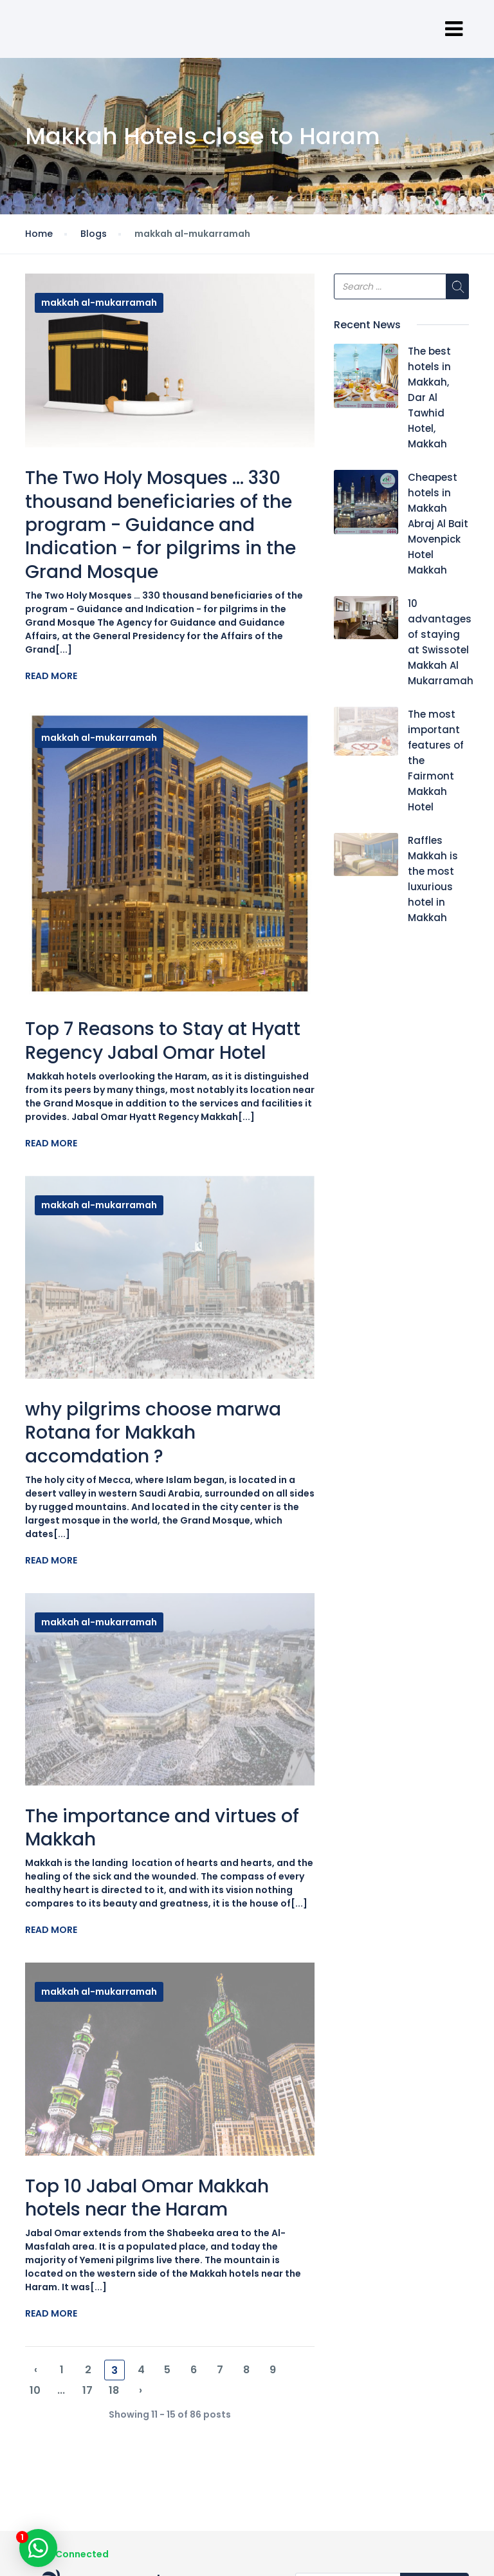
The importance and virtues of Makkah (162, 1828)
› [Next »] (140, 2390)
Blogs (93, 233)
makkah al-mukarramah (99, 302)
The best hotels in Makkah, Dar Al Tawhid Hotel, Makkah (429, 397)
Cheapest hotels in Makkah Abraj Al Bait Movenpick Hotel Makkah (438, 524)
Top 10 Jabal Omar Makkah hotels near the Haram (147, 2198)
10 (35, 2390)
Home (39, 233)
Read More (51, 675)
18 (114, 2390)
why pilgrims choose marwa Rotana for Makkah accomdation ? (153, 1433)
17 (87, 2390)
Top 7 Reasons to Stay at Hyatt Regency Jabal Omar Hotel (162, 1040)
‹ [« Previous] (35, 2369)
